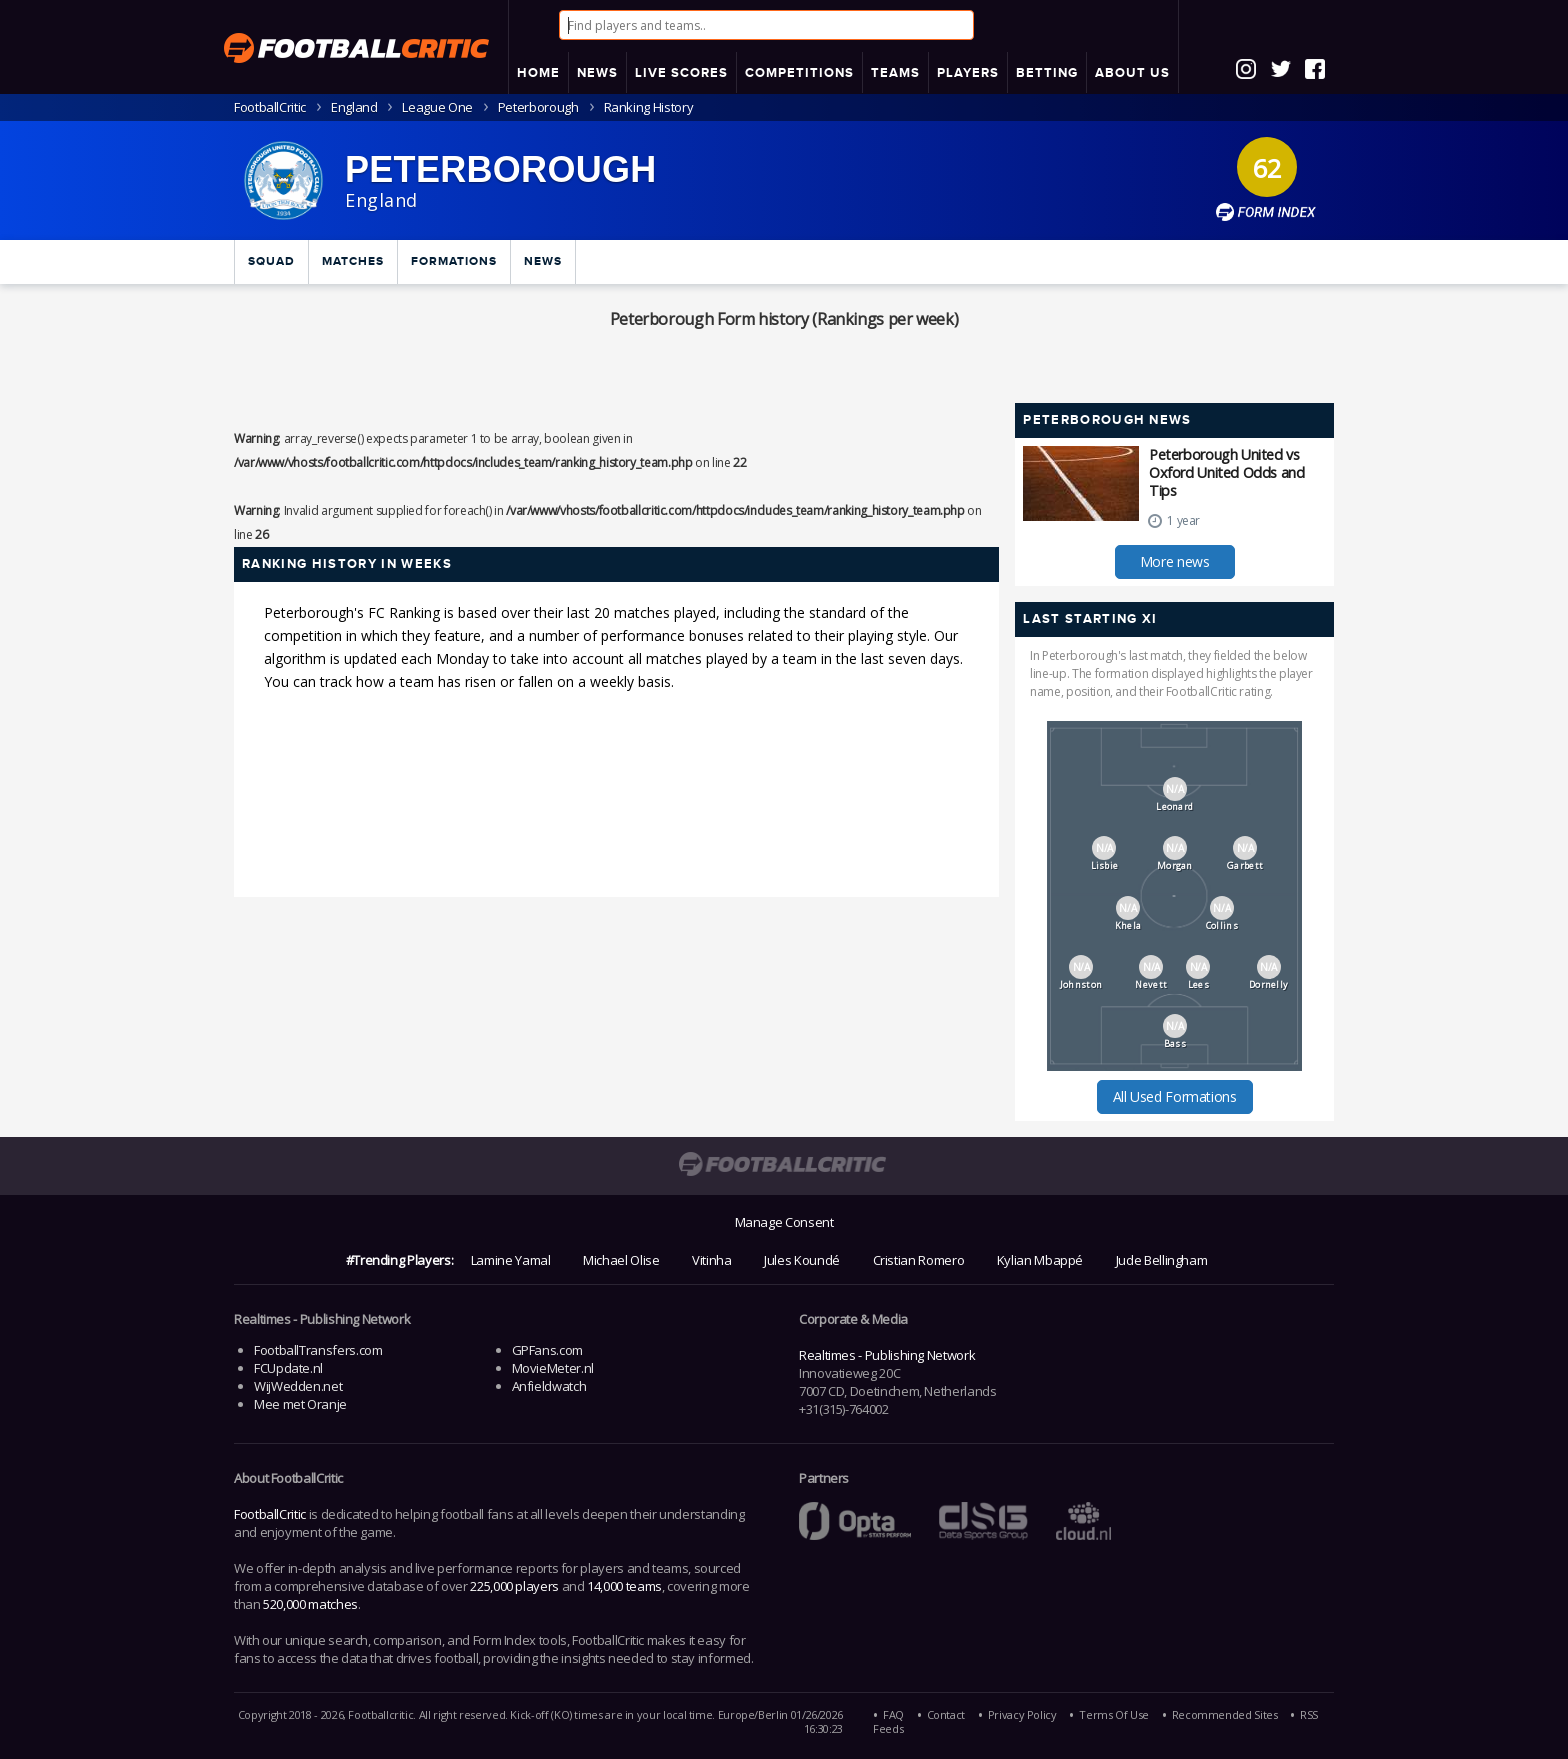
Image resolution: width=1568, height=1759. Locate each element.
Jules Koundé (802, 1260)
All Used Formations (1175, 1096)
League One (437, 107)
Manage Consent (784, 1222)
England (354, 107)
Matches (353, 261)
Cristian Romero (919, 1260)
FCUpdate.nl (288, 1368)
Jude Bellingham (1162, 1260)
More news (1175, 561)
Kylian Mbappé (1040, 1260)
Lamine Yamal (511, 1260)
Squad (271, 261)
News (543, 261)
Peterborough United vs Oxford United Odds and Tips (1226, 472)
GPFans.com (547, 1350)
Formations (454, 261)
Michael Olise (621, 1260)
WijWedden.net (298, 1386)
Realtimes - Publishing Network (887, 1355)
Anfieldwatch (549, 1386)
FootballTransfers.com (318, 1350)
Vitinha (711, 1260)
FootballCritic (270, 1514)
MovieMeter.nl (553, 1368)
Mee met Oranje (300, 1404)
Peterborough (538, 107)
